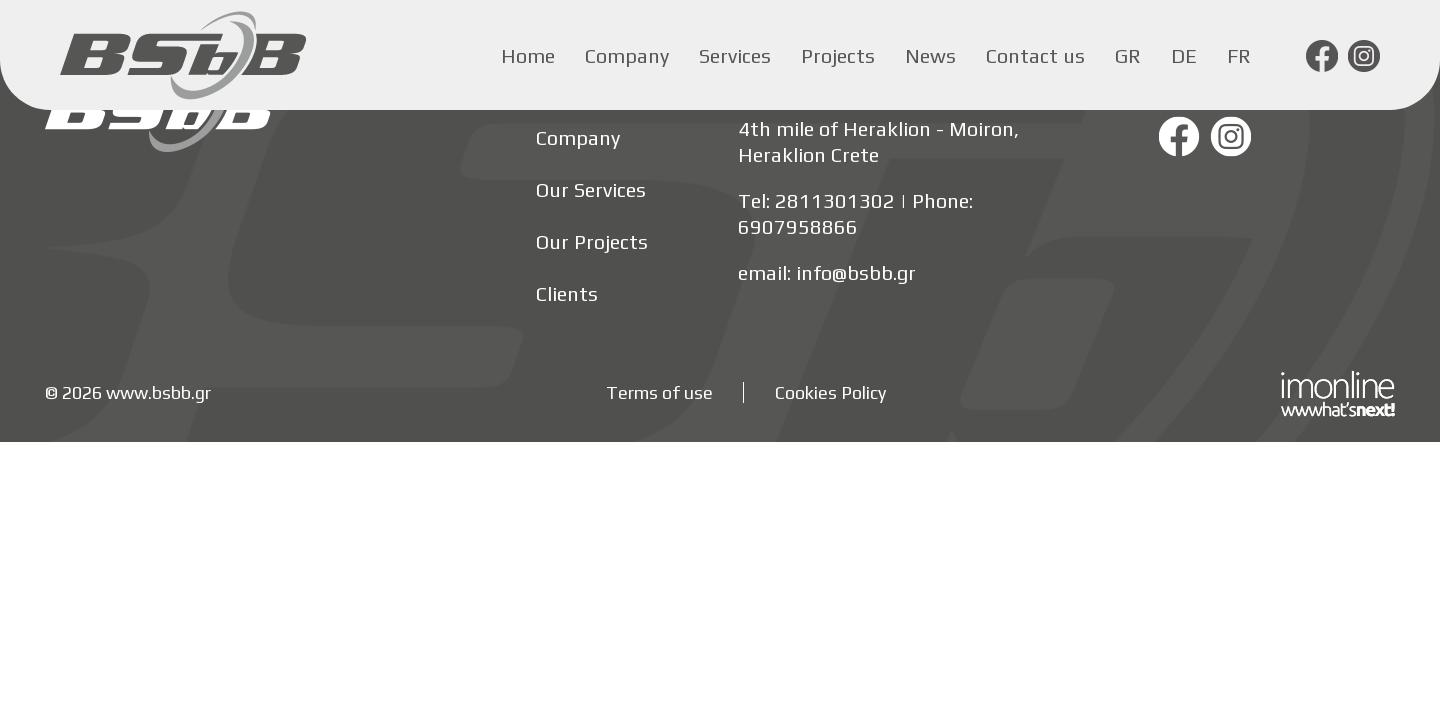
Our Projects (592, 241)
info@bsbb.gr (856, 272)
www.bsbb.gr (158, 392)
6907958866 (798, 226)
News (930, 55)
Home (528, 55)
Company (627, 55)
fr (1239, 55)
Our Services (591, 189)
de (1184, 55)
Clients (567, 293)
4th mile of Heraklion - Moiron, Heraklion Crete (878, 141)
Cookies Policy (830, 392)
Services (735, 55)
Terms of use (659, 392)
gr (1128, 55)
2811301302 (835, 200)
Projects (838, 55)
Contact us (1035, 55)
